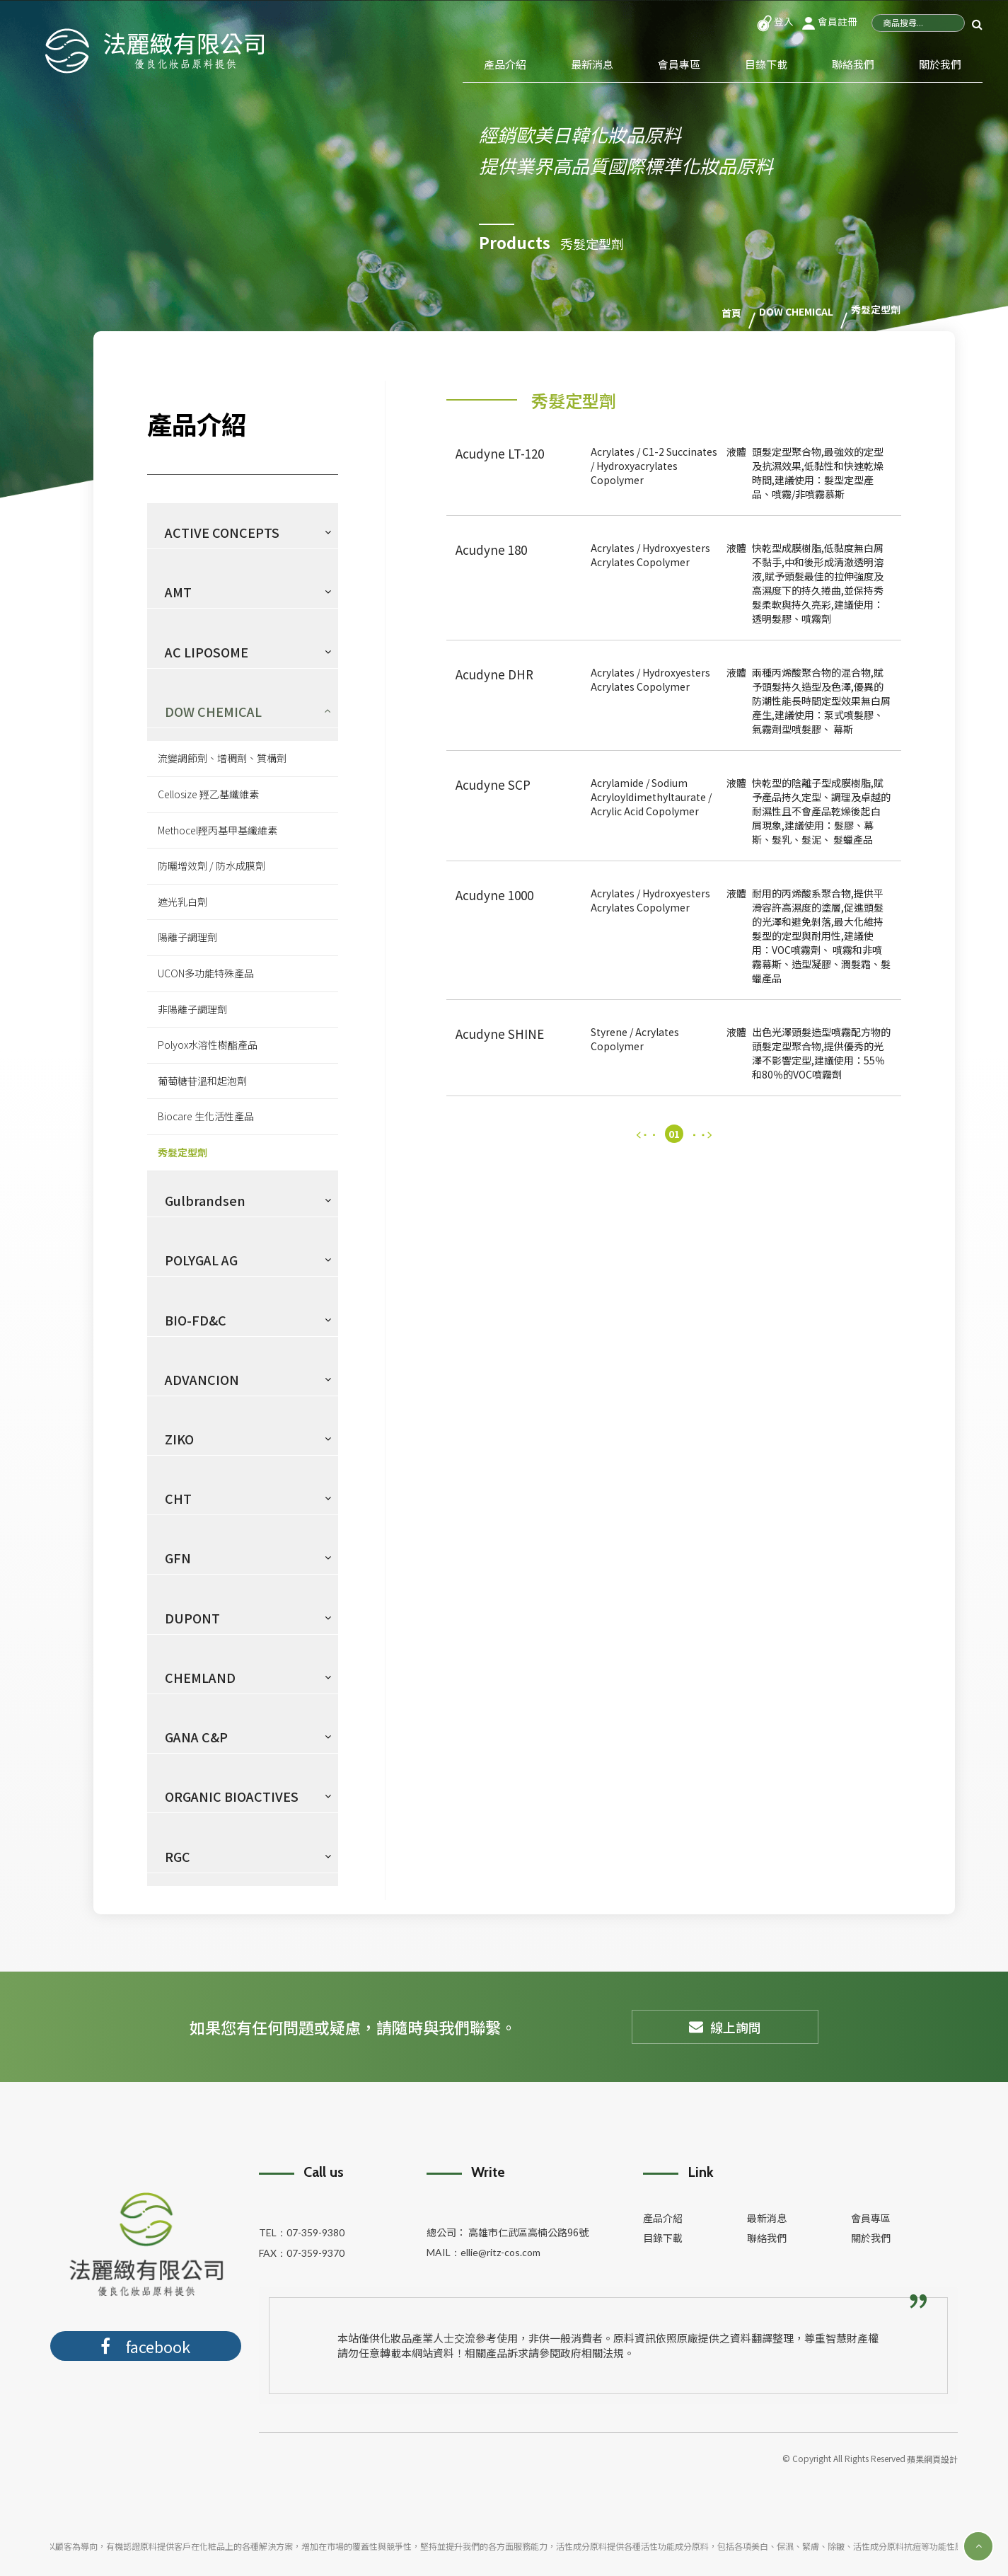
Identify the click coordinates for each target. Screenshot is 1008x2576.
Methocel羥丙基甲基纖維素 (217, 830)
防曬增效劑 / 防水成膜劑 (211, 865)
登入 (775, 21)
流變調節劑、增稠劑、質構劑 (222, 758)
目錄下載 (766, 64)
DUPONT (192, 1618)
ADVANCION (202, 1379)
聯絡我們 (853, 64)
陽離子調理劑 (187, 937)
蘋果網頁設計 (932, 2459)
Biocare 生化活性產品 (206, 1116)
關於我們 (940, 64)
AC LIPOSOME (206, 652)
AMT (178, 591)
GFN (178, 1557)
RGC (177, 1856)
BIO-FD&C (195, 1320)
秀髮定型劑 (182, 1152)
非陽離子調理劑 (192, 1009)
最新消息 (592, 64)
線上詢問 (725, 2027)
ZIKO (179, 1439)
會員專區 (679, 64)
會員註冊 (829, 21)
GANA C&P (196, 1736)
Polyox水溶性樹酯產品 (207, 1044)
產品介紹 (505, 64)
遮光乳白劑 (182, 902)
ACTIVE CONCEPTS (222, 532)
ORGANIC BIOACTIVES (232, 1796)
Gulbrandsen (205, 1200)
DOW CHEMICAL (213, 711)
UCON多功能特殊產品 (206, 973)
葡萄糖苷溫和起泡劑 (202, 1081)
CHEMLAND (200, 1677)
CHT (178, 1498)
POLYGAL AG (201, 1259)
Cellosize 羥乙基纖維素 (208, 794)
